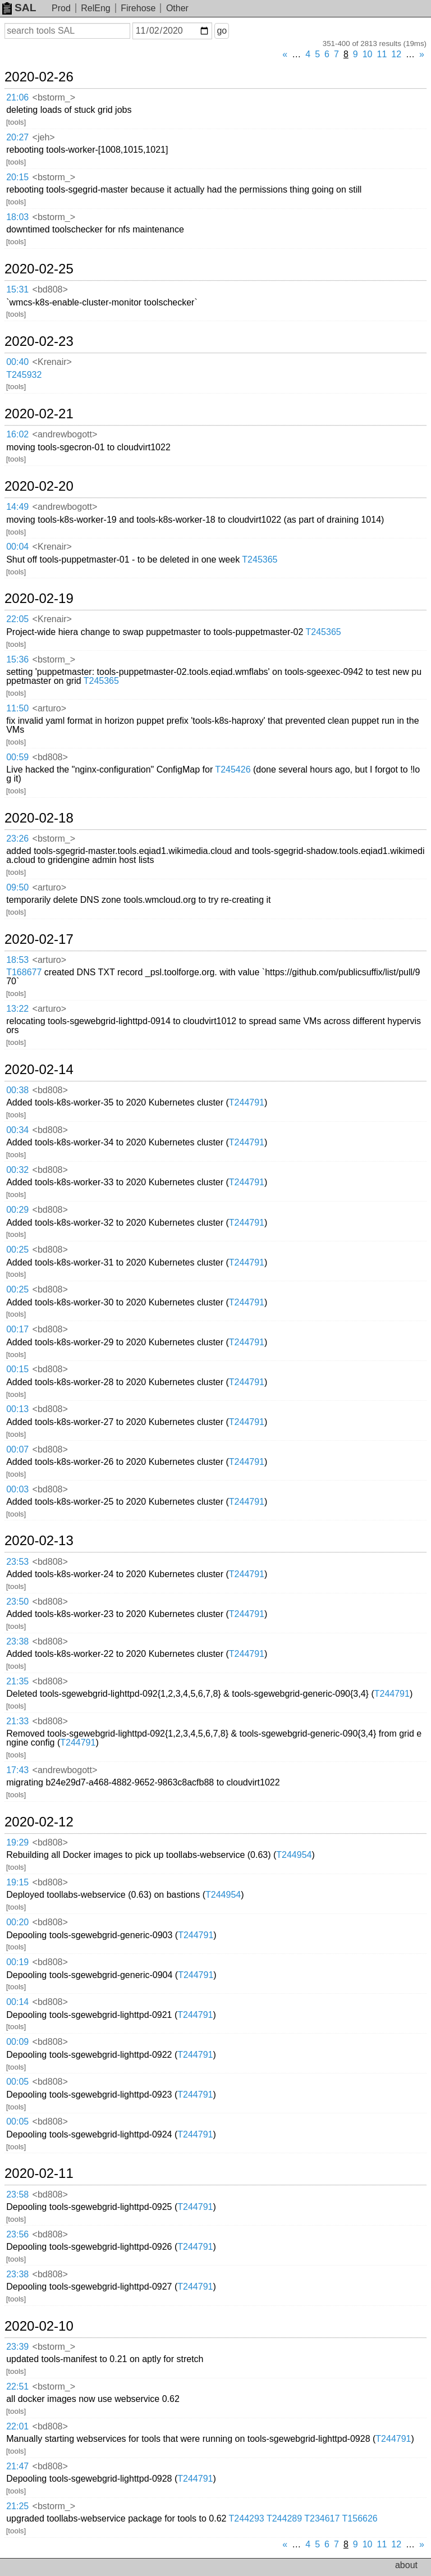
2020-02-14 (39, 1069)
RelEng (95, 8)
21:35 (17, 1681)
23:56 (17, 2234)
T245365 (259, 559)
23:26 (17, 838)
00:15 (17, 1369)
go (222, 30)
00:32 (17, 1170)
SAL (19, 7)
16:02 (17, 434)
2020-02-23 (39, 341)
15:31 (17, 289)
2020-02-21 (39, 413)
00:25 (17, 1249)
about (406, 2565)
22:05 (17, 619)
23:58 (17, 2194)
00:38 (17, 1090)
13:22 (17, 1008)
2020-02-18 (39, 818)
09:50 (17, 887)
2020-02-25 (39, 268)
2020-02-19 (39, 598)
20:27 (17, 137)
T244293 (246, 2518)
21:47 (17, 2466)
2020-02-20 (39, 486)
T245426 (232, 769)
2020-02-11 (39, 2173)
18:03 (17, 217)
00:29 (17, 1209)
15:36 (17, 659)
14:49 (17, 506)
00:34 (17, 1130)
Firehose (138, 8)
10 (368, 54)
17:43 (17, 1770)
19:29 (17, 1842)
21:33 (17, 1721)
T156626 (360, 2518)
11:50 (17, 708)
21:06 (17, 97)
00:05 (17, 2081)
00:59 (17, 757)
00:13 (17, 1409)
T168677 (24, 972)
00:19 (17, 1962)
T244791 (246, 1102)
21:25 (17, 2506)
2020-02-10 (39, 2326)
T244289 (284, 2518)
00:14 (17, 2002)
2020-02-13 (39, 1540)
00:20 (17, 1922)
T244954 (293, 1855)
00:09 (17, 2042)
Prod (61, 8)
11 (382, 54)
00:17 (17, 1329)
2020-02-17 (39, 939)
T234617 (322, 2518)
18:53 (17, 960)
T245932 (24, 375)
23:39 (17, 2346)
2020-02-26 (39, 76)
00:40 (17, 362)
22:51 (17, 2386)
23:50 (17, 1601)
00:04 (17, 546)
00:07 (17, 1449)
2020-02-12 (39, 1821)
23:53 (17, 1561)
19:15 (17, 1882)
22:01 (17, 2426)
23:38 (17, 1641)
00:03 (17, 1489)
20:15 (17, 177)
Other (177, 8)
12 (396, 54)
